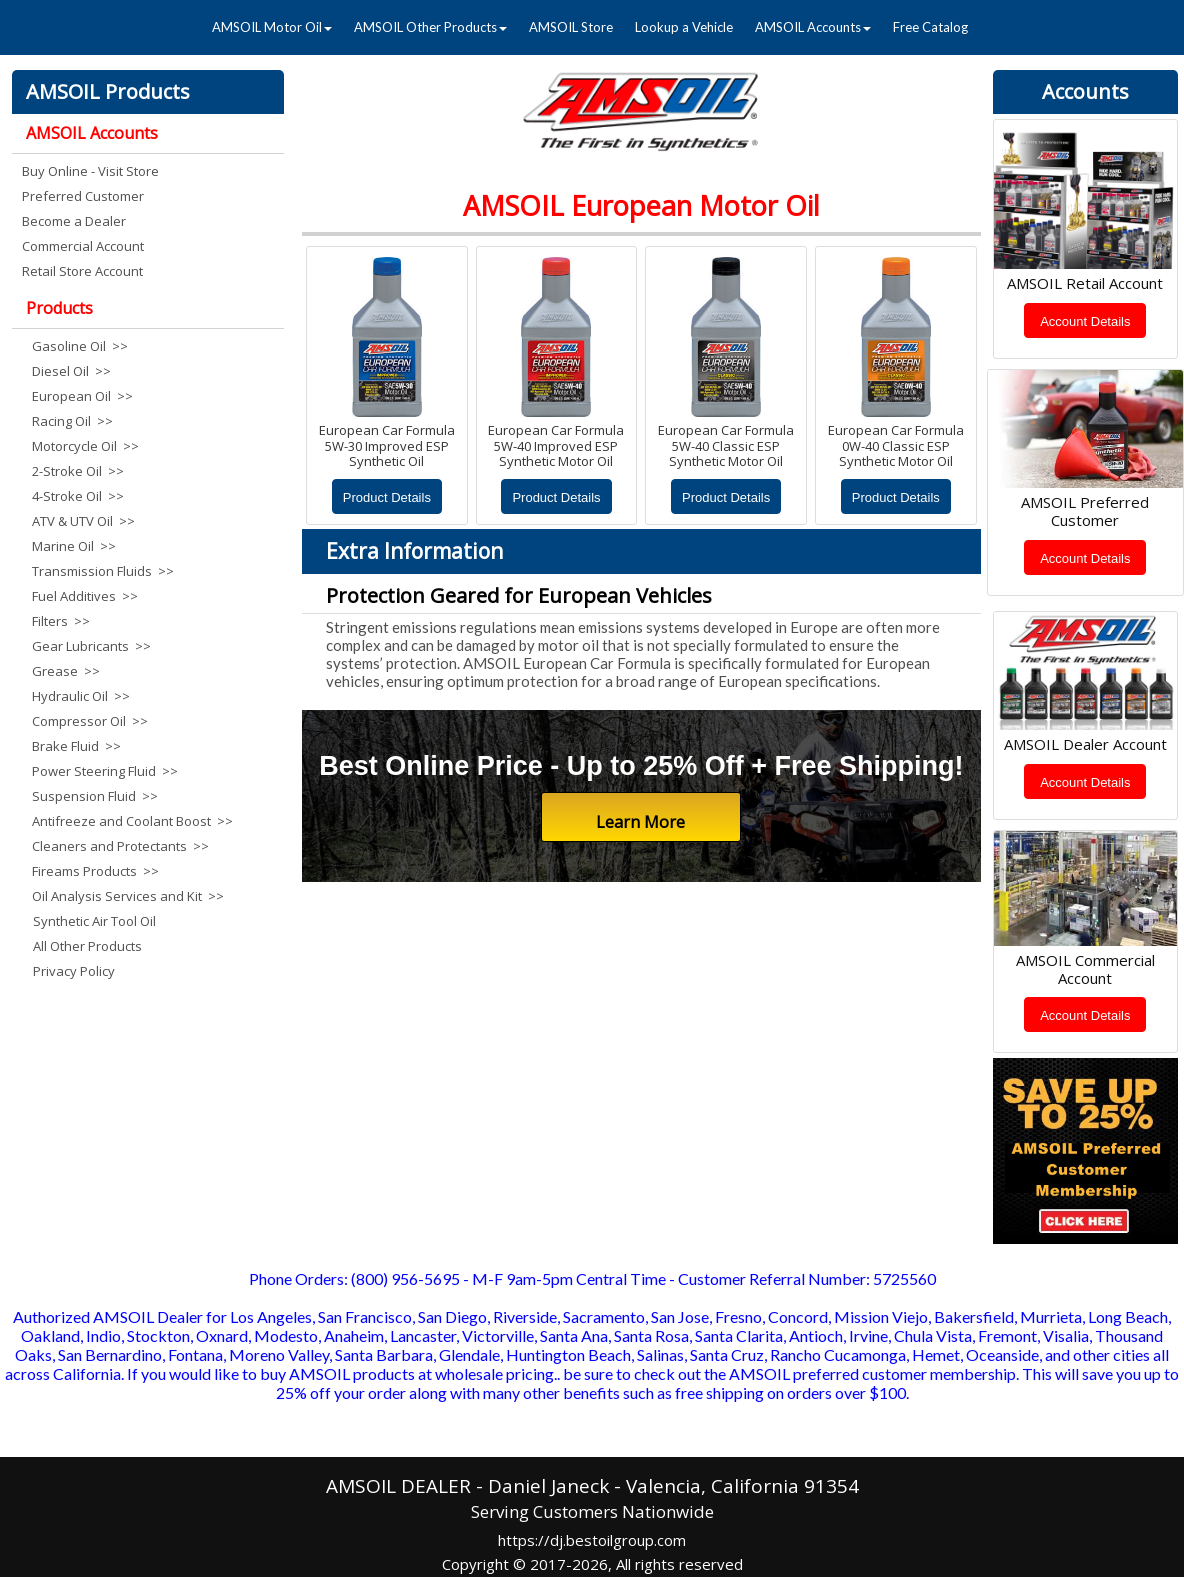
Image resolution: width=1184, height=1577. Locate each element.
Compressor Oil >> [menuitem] (90, 721)
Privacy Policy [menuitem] (74, 971)
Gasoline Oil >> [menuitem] (80, 346)
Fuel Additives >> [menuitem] (85, 596)
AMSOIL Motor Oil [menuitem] (272, 27)
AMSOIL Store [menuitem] (571, 27)
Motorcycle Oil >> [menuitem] (85, 446)
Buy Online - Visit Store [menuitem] (90, 171)
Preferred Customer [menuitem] (83, 196)
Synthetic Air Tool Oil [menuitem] (94, 921)
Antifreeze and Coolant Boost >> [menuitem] (129, 821)
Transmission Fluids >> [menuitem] (103, 571)
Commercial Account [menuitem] (83, 246)
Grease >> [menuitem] (66, 671)
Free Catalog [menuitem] (930, 27)
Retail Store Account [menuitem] (82, 271)
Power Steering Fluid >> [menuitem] (105, 771)
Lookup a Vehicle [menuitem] (684, 27)
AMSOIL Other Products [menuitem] (430, 27)
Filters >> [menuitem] (61, 621)
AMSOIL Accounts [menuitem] (813, 27)
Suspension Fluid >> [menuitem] (95, 796)
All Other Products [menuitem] (87, 946)
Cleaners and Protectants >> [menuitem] (120, 846)
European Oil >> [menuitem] (82, 396)
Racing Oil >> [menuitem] (72, 421)
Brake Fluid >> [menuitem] (76, 746)
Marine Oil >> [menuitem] (74, 546)
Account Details (1085, 321)
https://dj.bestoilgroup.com (592, 1540)
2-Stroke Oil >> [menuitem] (78, 471)
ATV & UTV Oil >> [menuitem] (83, 521)
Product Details (387, 497)
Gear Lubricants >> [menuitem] (91, 646)
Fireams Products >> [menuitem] (95, 871)
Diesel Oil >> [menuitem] (71, 371)
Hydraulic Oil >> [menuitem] (81, 696)
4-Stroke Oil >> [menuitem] (78, 496)
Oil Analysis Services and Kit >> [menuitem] (128, 896)
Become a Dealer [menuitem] (74, 221)
